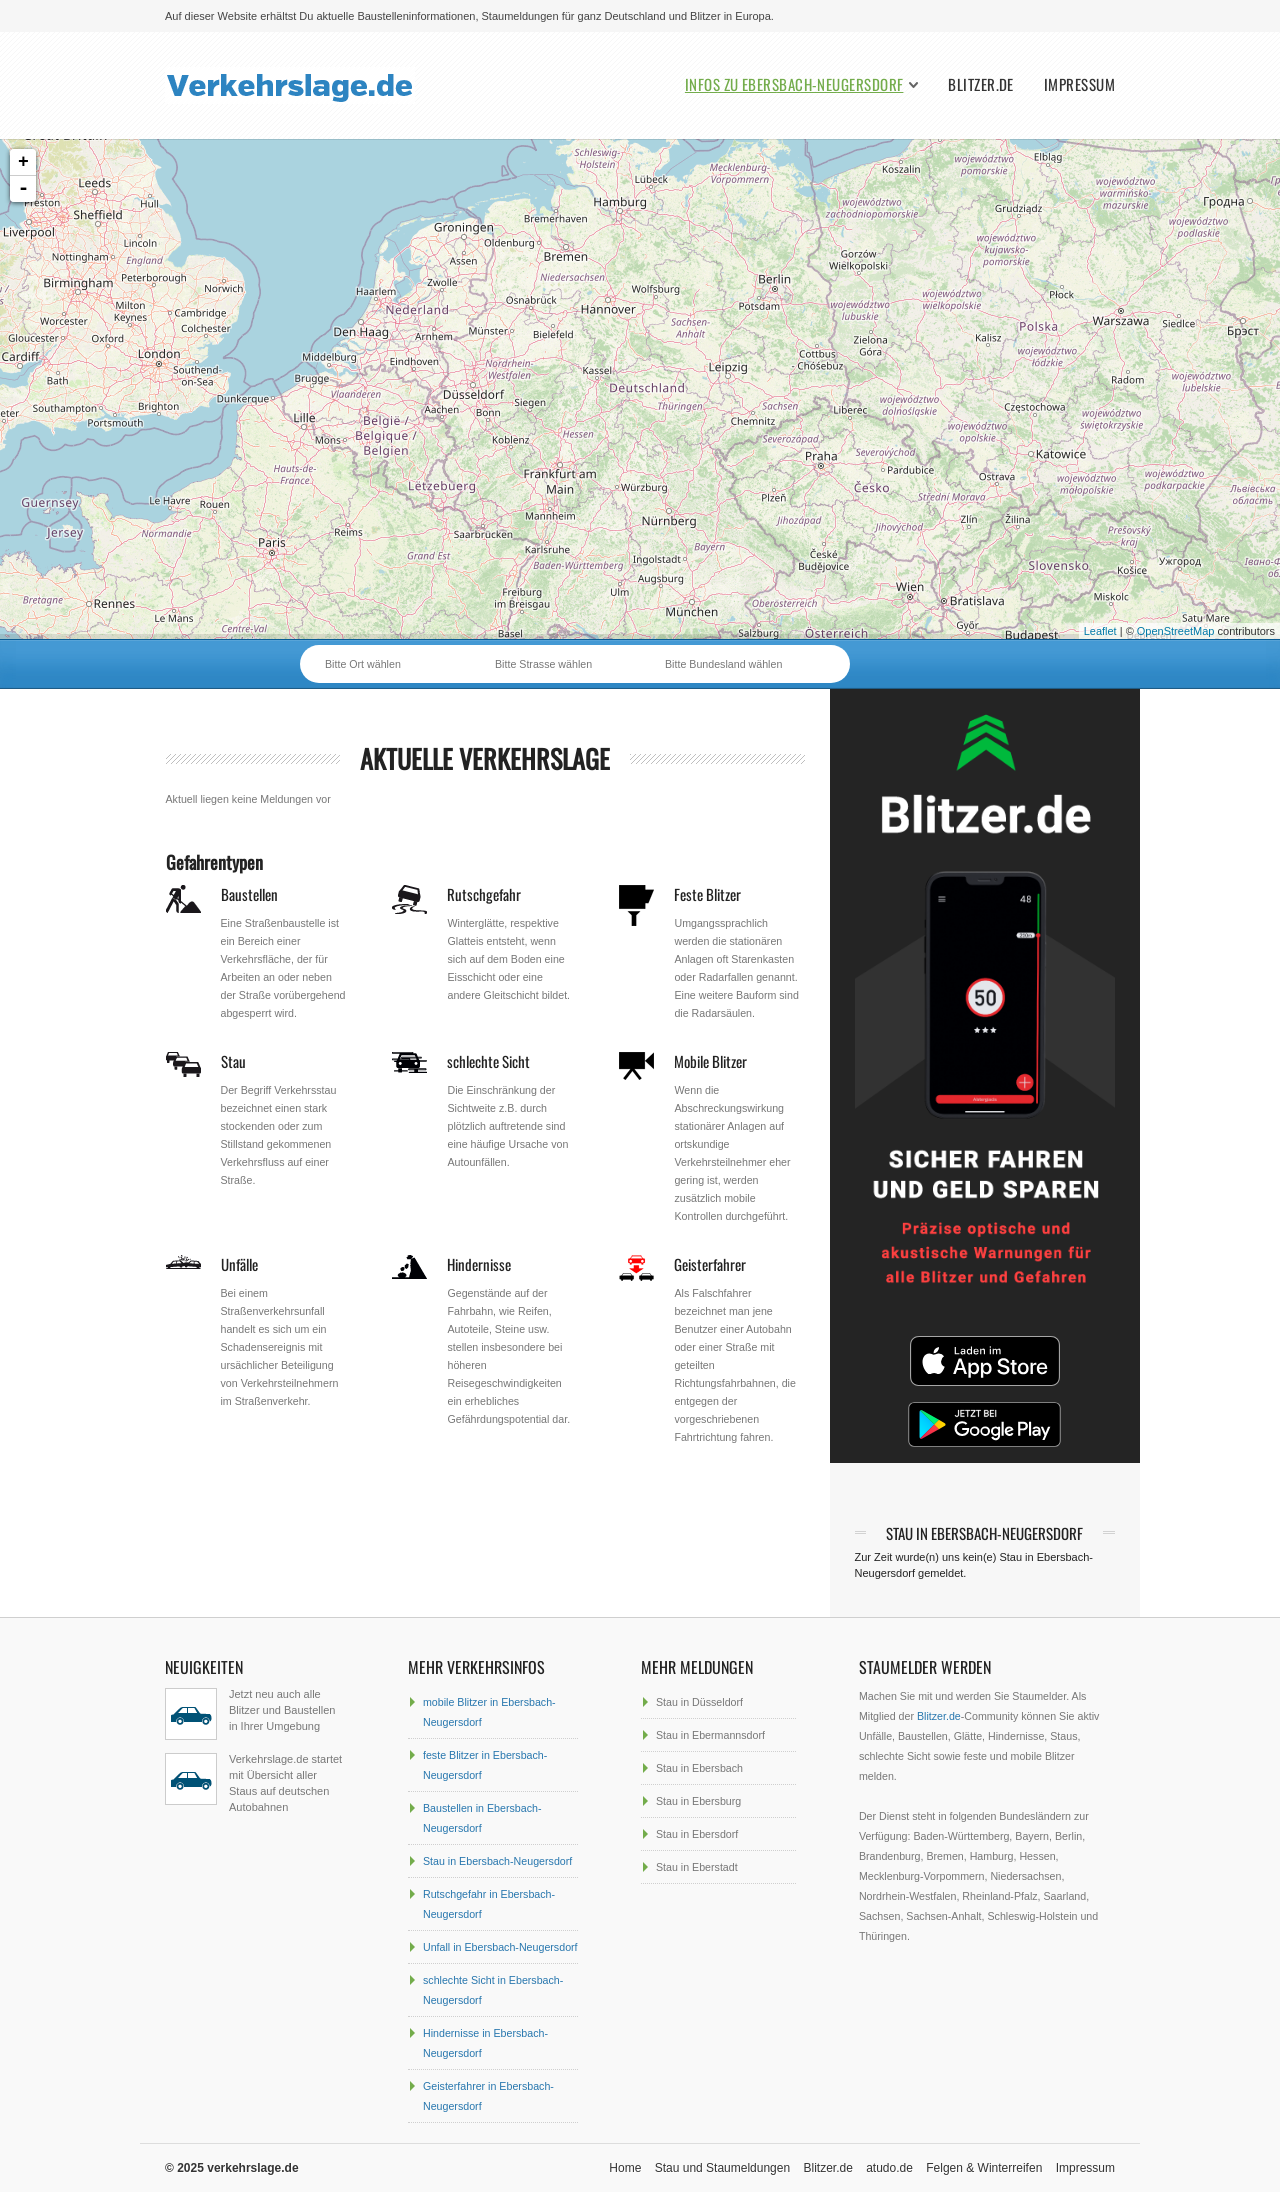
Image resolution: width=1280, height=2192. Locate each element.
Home (625, 2168)
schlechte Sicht (488, 1061)
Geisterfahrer (710, 1264)
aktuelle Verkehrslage (485, 758)
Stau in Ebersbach (699, 1768)
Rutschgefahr (484, 894)
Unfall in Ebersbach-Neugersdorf (500, 1947)
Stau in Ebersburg (698, 1801)
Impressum (1079, 84)
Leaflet (1100, 631)
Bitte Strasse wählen (543, 664)
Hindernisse (479, 1264)
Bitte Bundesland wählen (723, 664)
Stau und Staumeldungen (722, 2168)
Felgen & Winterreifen (984, 2168)
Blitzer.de (981, 84)
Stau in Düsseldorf (699, 1702)
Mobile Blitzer (710, 1061)
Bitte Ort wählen (363, 664)
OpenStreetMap (1176, 631)
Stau (233, 1061)
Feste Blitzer (707, 894)
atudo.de (889, 2168)
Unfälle (239, 1264)
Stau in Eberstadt (697, 1867)
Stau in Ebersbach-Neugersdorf (497, 1861)
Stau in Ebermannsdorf (710, 1735)
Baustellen (249, 894)
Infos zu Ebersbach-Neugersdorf (794, 84)
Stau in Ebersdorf (697, 1834)
